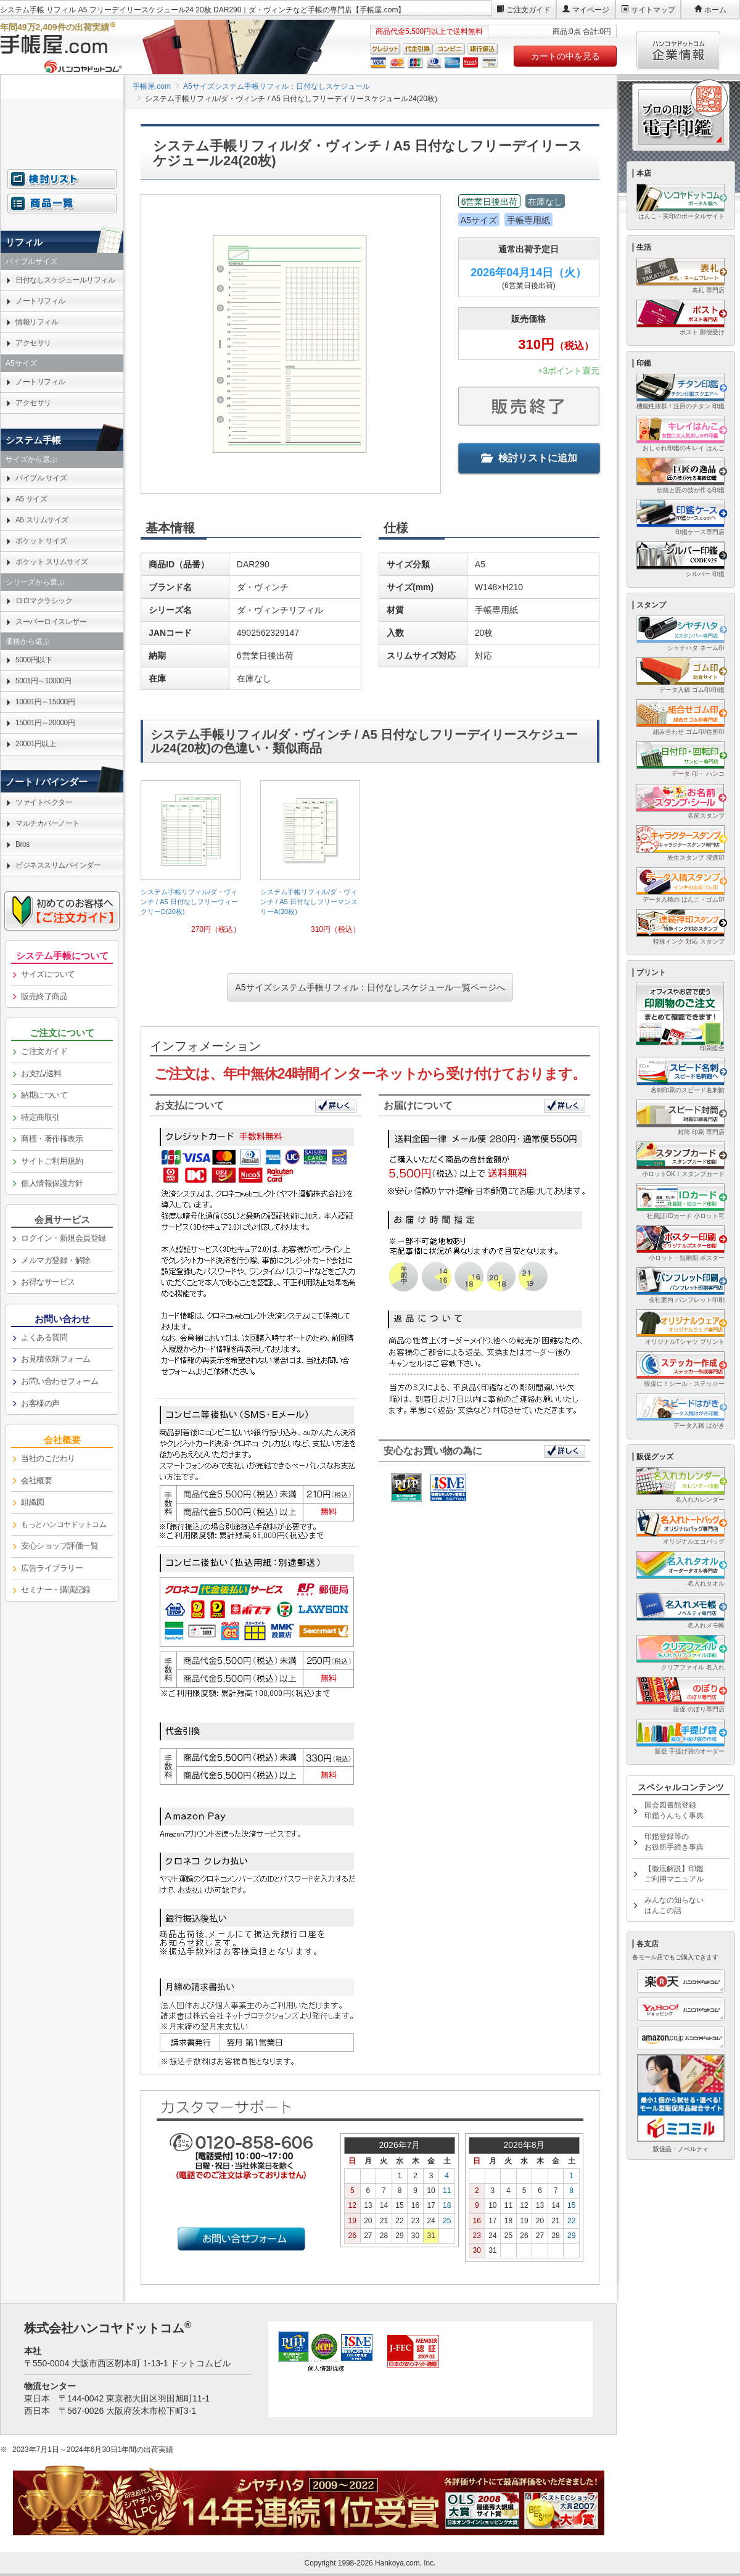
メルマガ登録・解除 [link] (56, 1260)
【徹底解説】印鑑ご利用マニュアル (674, 1873)
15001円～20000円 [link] (45, 722)
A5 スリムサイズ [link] (41, 520)
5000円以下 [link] (33, 660)
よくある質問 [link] (44, 1337)
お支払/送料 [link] (41, 1073)
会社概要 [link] (36, 1480)
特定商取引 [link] (40, 1117)
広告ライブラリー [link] (52, 1568)
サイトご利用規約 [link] (52, 1161)
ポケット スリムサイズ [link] (51, 562)
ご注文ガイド (528, 10)
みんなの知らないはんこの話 (674, 1905)
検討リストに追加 (529, 458)
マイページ (590, 10)
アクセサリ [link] (33, 343)
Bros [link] (22, 844)
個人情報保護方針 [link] (52, 1183)
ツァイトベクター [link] (43, 802)
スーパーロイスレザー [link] (50, 621)
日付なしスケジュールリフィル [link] (65, 280)
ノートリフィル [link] (40, 301)
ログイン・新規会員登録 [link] (63, 1238)
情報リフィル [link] (36, 322)
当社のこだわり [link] (48, 1458)
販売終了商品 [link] (44, 996)
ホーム (715, 10)
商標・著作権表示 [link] (52, 1138)
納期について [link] (44, 1095)
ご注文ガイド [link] (44, 1051)
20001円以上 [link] (35, 743)
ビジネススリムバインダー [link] (58, 865)
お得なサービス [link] (48, 1281)
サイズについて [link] (48, 974)
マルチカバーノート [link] (47, 823)
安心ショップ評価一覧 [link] (59, 1545)
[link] (190, 862)
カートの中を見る (565, 56)
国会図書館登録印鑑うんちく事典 (674, 1810)
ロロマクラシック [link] (43, 600)
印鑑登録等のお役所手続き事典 (674, 1841)
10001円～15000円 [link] (45, 701)
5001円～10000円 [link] (43, 681)
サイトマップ (653, 10)
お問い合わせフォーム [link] (59, 1381)
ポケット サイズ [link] (41, 541)
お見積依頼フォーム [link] (56, 1359)
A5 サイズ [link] (31, 499)
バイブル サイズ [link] (41, 478)
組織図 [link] (32, 1502)
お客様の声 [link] (40, 1403)
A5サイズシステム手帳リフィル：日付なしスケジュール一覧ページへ (369, 987)
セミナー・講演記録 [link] (56, 1589)
